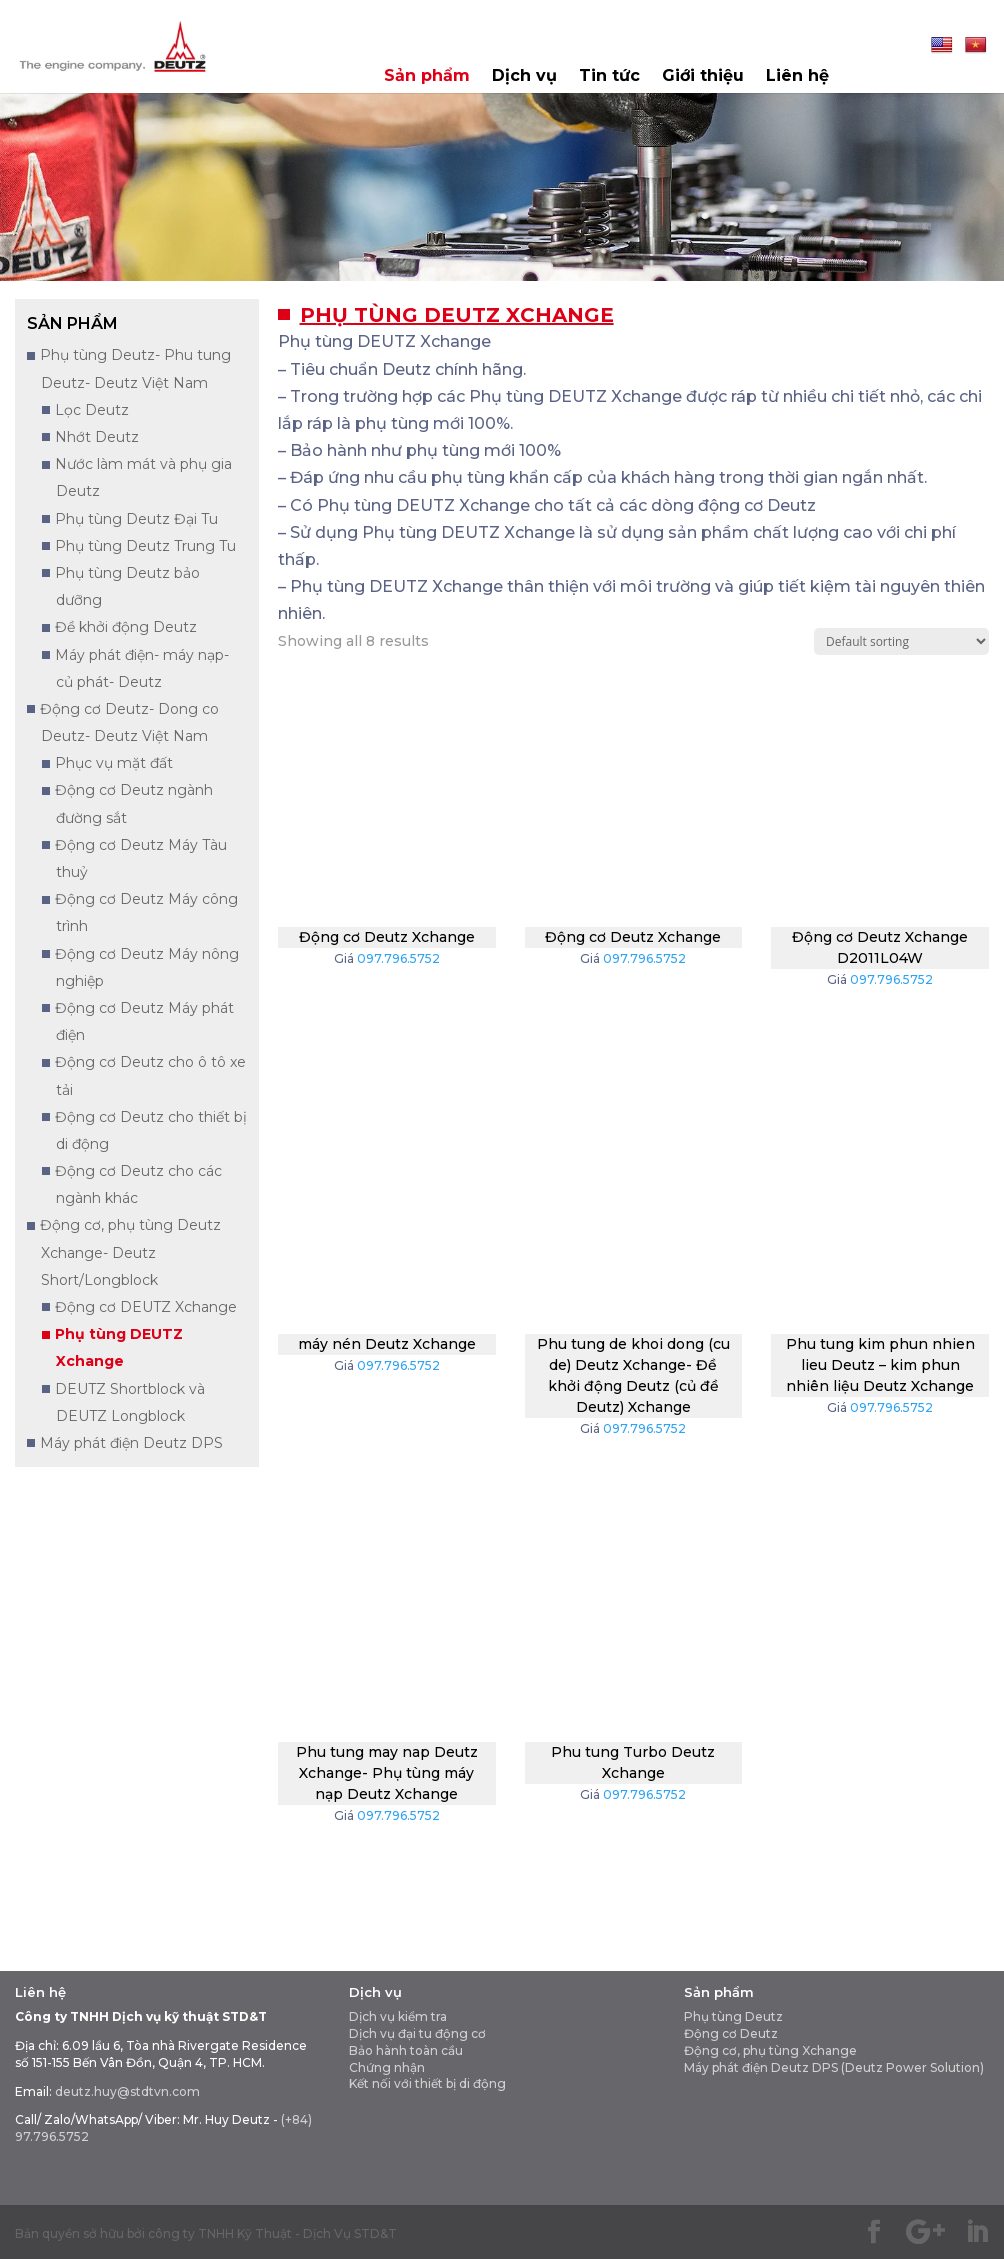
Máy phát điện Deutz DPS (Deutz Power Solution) (834, 2067)
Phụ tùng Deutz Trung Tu (145, 546)
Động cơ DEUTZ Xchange (146, 1307)
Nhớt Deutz (97, 437)
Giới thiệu (703, 77)
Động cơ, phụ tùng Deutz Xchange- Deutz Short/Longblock (130, 1252)
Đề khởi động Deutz (126, 627)
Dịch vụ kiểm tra (398, 2016)
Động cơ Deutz (731, 2033)
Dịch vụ (524, 77)
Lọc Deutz (92, 410)
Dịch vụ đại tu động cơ (417, 2033)
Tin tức (609, 77)
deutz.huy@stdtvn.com (127, 2091)
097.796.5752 (398, 958)
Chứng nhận (387, 2067)
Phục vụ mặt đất (114, 763)
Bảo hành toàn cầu (406, 2050)
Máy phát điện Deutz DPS (131, 1443)
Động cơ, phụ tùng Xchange (770, 2050)
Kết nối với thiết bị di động (427, 2083)
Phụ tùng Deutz (733, 2016)
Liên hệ (797, 77)
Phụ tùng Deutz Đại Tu (136, 519)
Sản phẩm (427, 77)
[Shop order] (901, 641)
